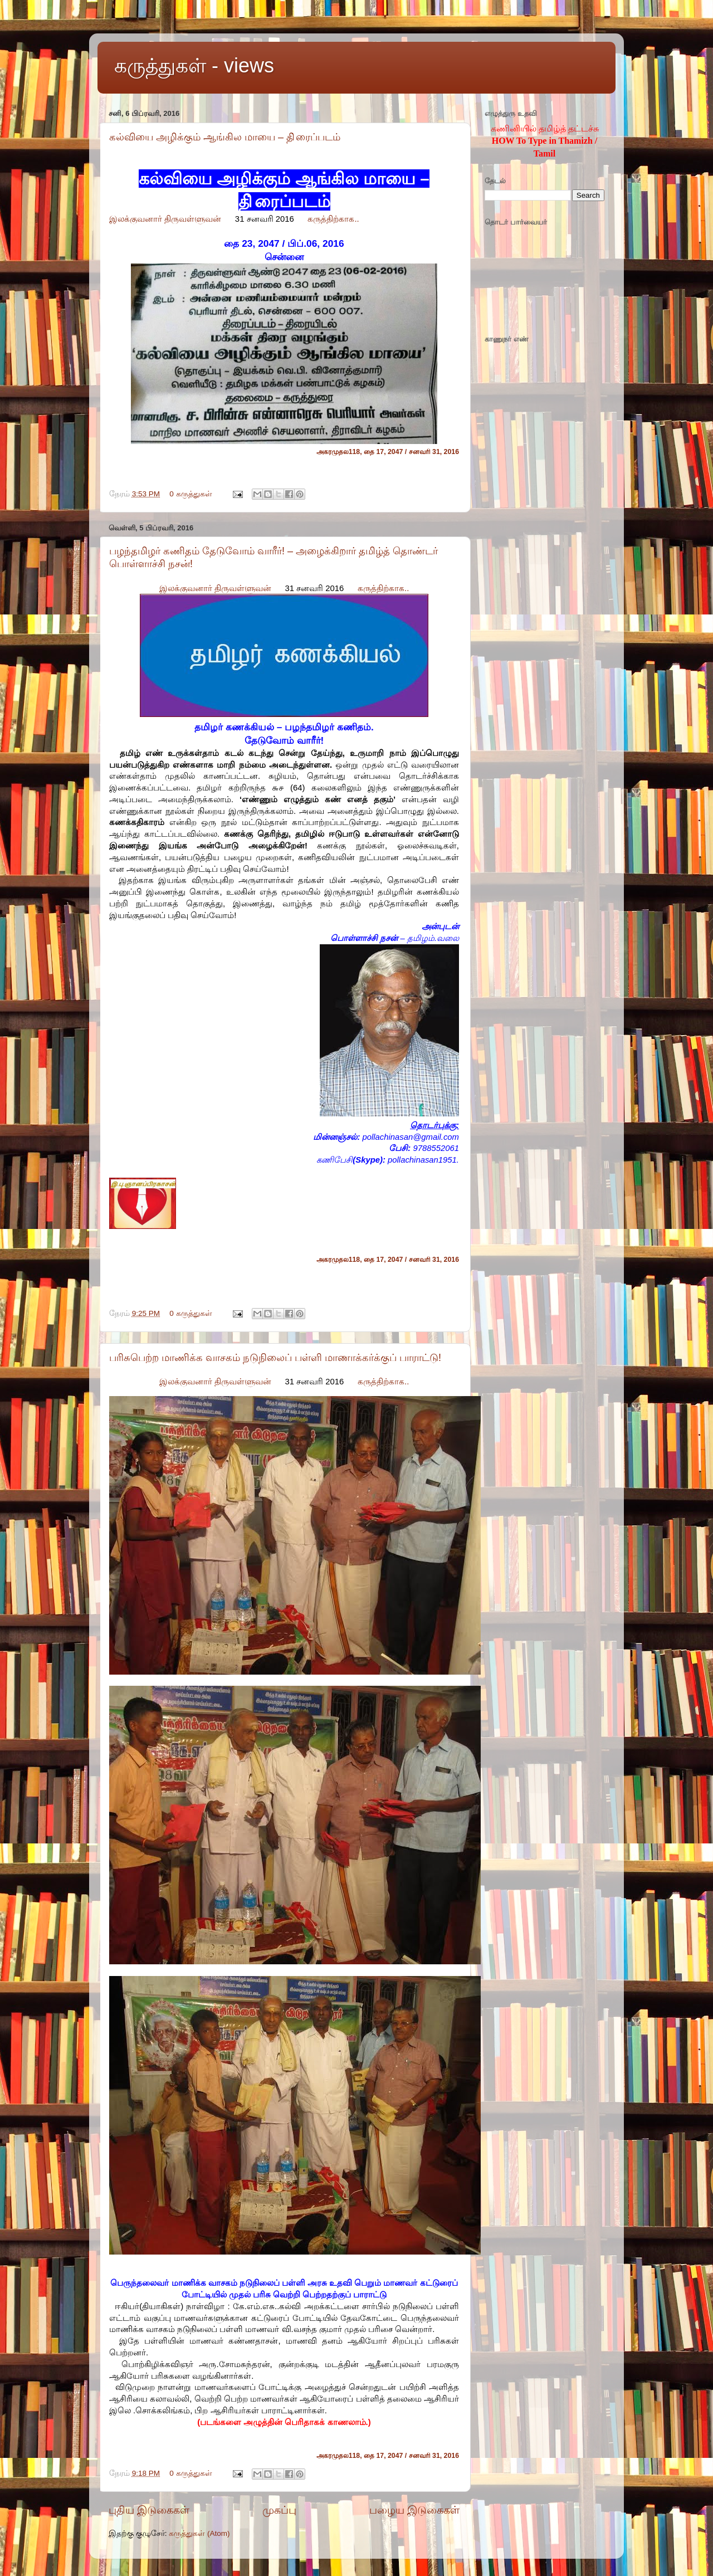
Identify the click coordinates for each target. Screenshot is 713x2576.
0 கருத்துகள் (190, 494)
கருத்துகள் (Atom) (199, 2533)
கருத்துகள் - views (194, 65)
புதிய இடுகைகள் (149, 2510)
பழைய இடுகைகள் (414, 2510)
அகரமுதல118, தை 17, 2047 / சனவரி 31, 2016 (387, 452)
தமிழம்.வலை (433, 938)
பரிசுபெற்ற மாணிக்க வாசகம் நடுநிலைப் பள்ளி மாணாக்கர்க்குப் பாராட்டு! (275, 1357)
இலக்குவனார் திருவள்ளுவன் (165, 218)
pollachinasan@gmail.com (411, 1137)
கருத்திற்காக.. (333, 218)
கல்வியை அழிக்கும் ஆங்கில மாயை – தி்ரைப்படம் (224, 137)
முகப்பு (279, 2510)
